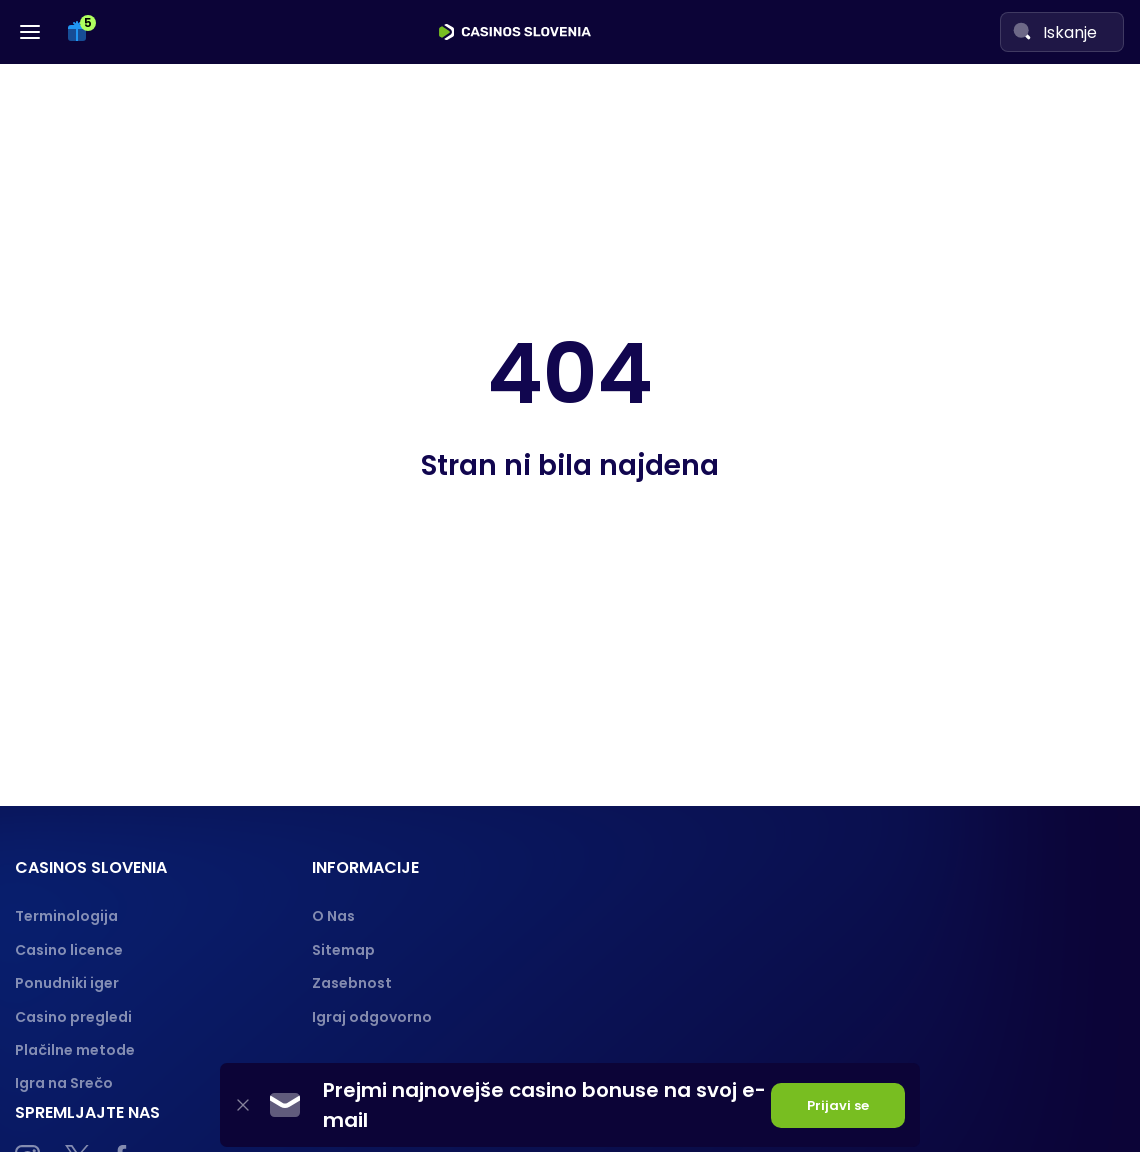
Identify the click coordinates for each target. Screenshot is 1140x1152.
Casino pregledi (73, 1017)
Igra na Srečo (64, 1083)
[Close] (243, 1105)
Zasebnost (352, 983)
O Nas (333, 916)
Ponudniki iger (67, 983)
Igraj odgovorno (372, 1017)
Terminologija (66, 916)
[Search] (1022, 31)
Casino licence (69, 950)
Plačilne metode (75, 1050)
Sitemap (343, 950)
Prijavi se (838, 1105)
